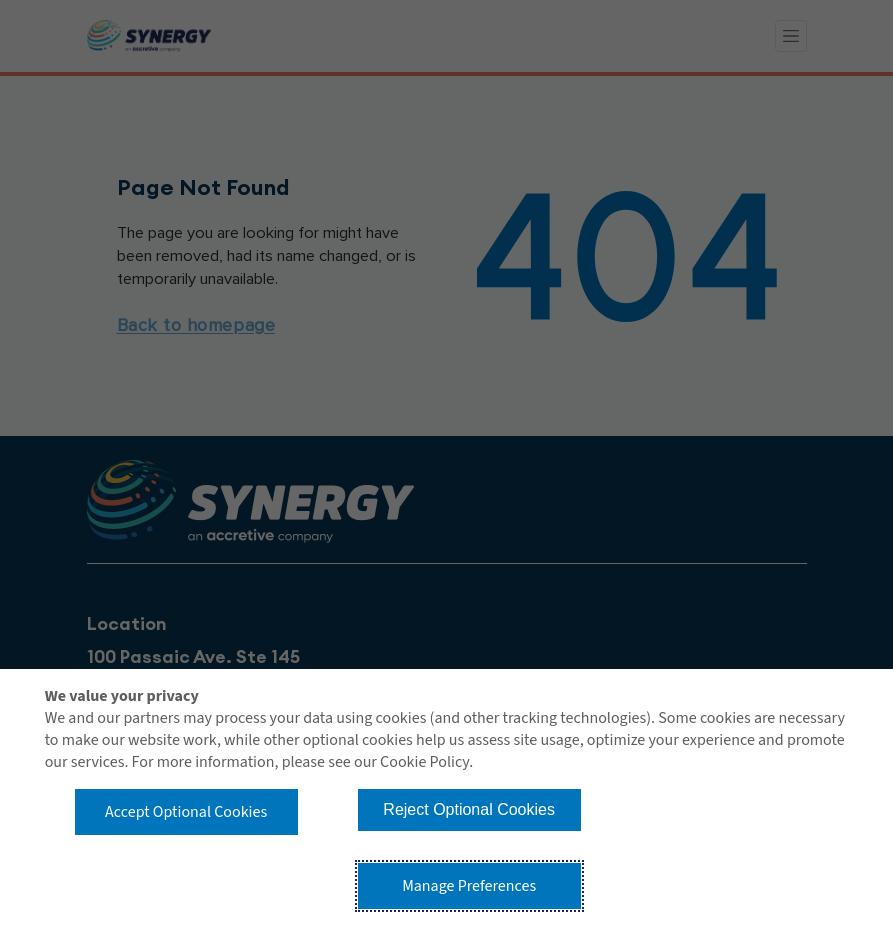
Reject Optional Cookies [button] (469, 809)
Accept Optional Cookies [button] (186, 812)
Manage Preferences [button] (469, 886)
